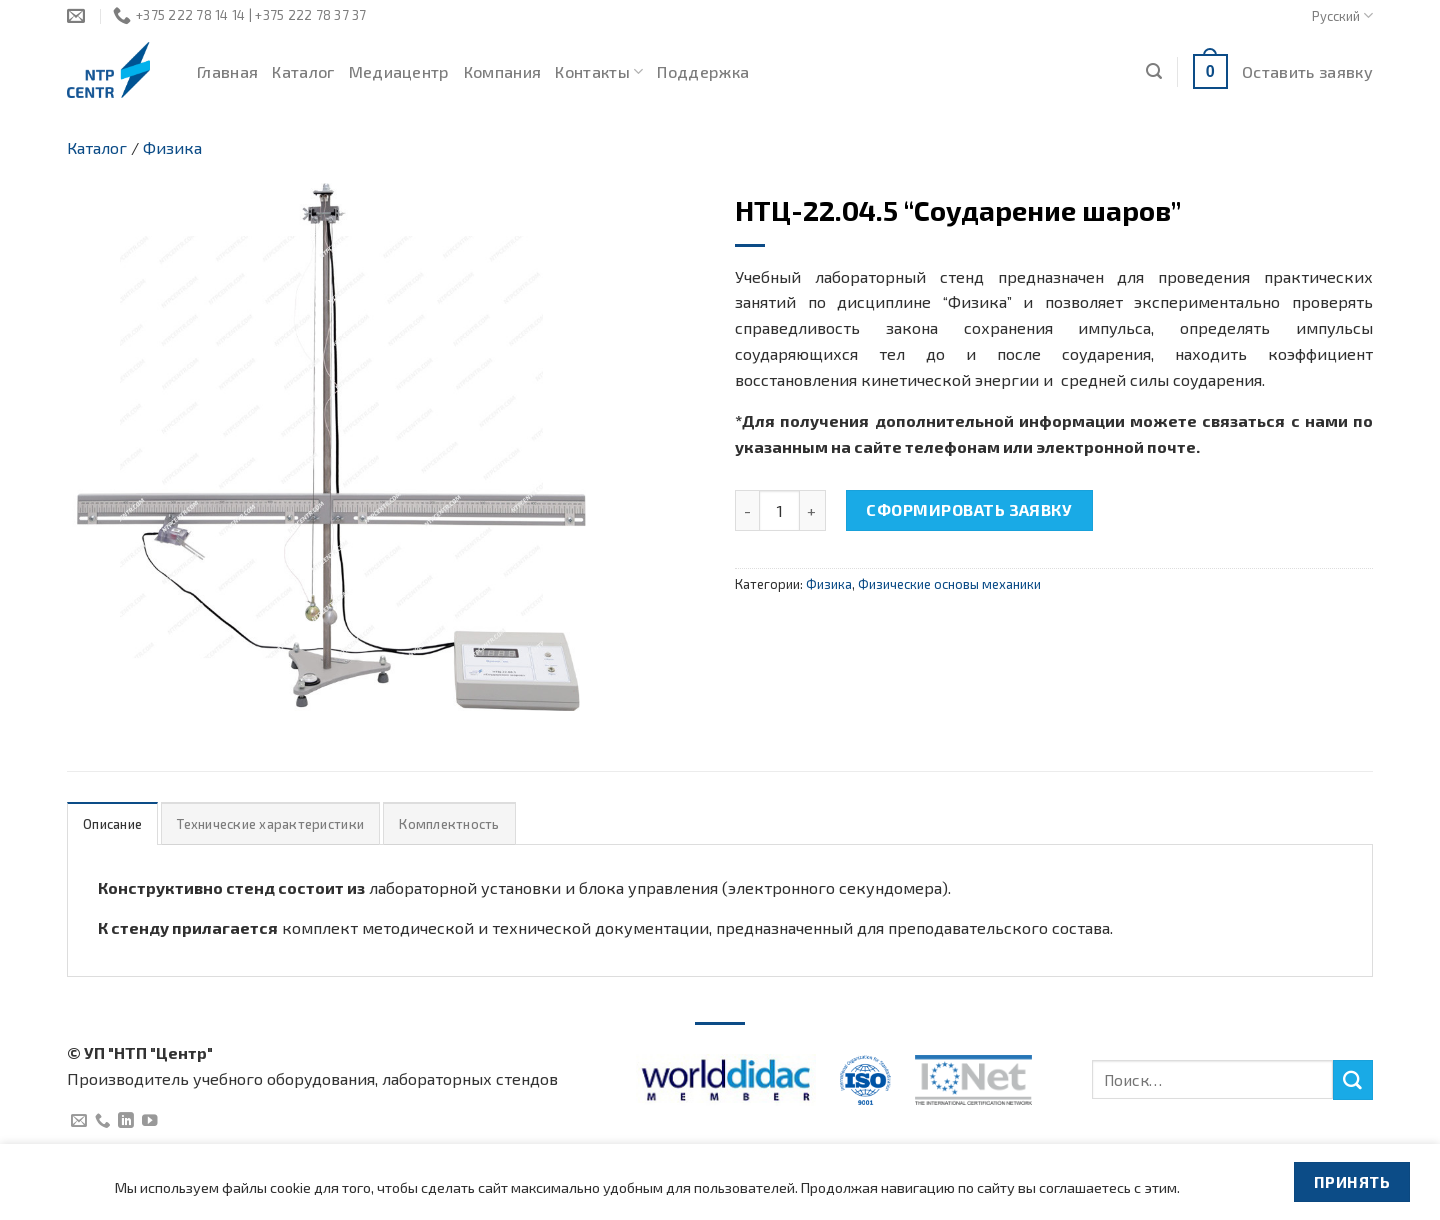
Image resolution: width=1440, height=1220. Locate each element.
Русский (1342, 15)
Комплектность (449, 824)
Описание (112, 824)
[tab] (112, 823)
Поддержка (703, 71)
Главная (227, 71)
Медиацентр (399, 71)
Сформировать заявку (969, 509)
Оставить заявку (1307, 71)
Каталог (303, 71)
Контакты (599, 72)
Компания (503, 71)
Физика (172, 147)
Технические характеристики (270, 824)
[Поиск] (1154, 71)
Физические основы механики (949, 584)
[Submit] (1353, 1080)
